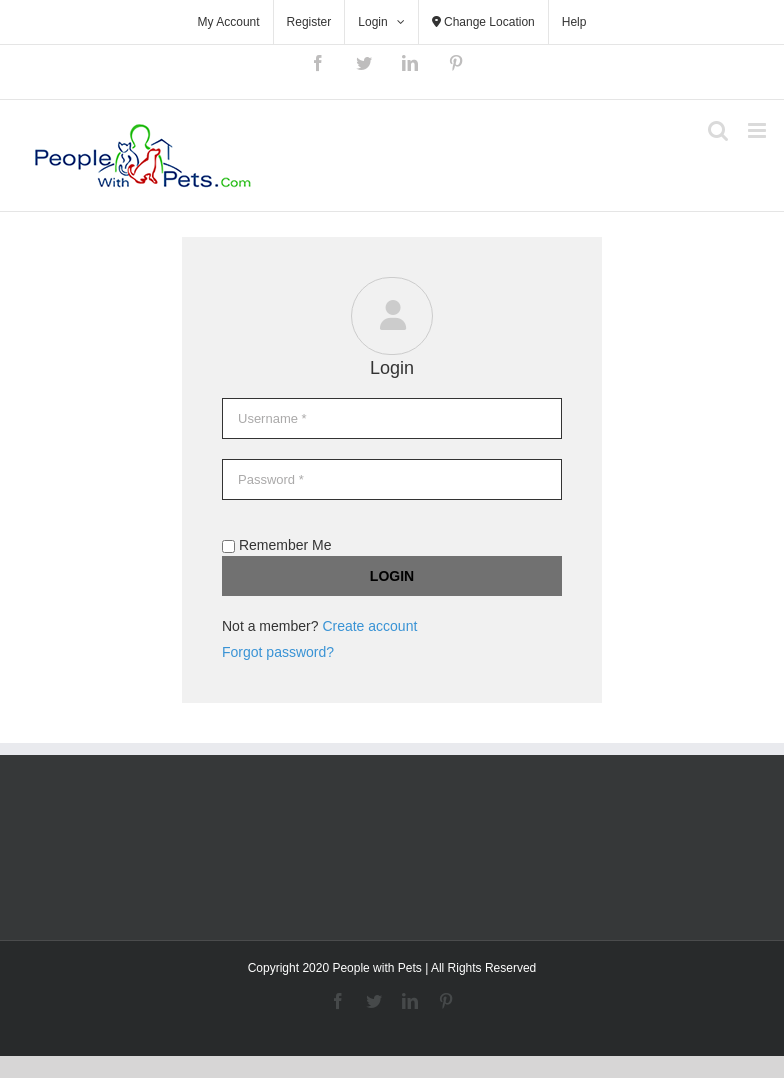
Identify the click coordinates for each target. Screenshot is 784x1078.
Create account (369, 626)
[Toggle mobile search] (718, 130)
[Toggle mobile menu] (758, 130)
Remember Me (276, 545)
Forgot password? (278, 652)
